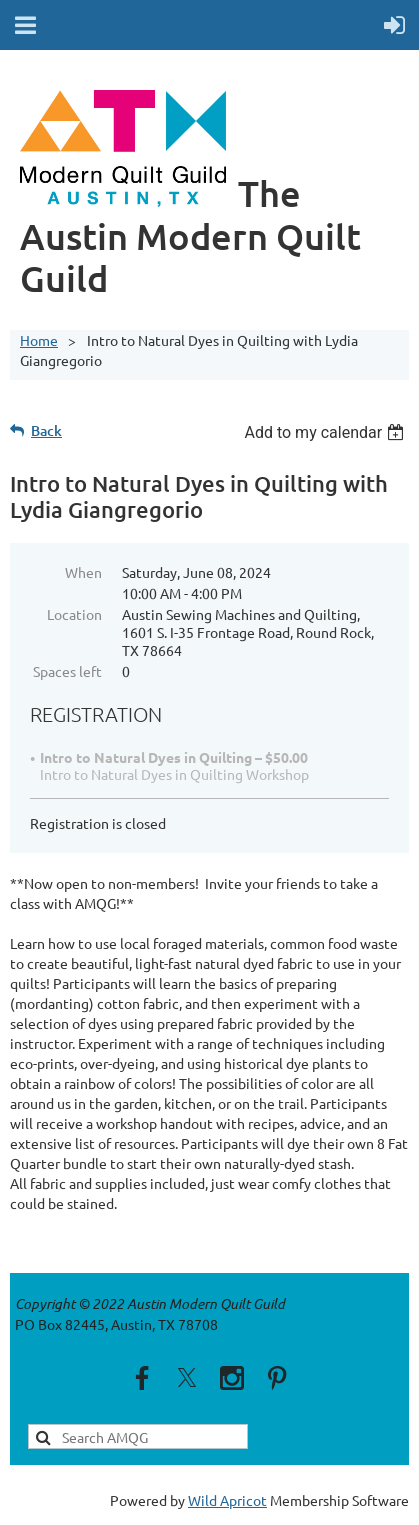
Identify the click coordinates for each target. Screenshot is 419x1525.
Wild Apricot (227, 1500)
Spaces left (67, 671)
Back (46, 430)
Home (39, 340)
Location (74, 614)
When (83, 572)
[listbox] (326, 432)
